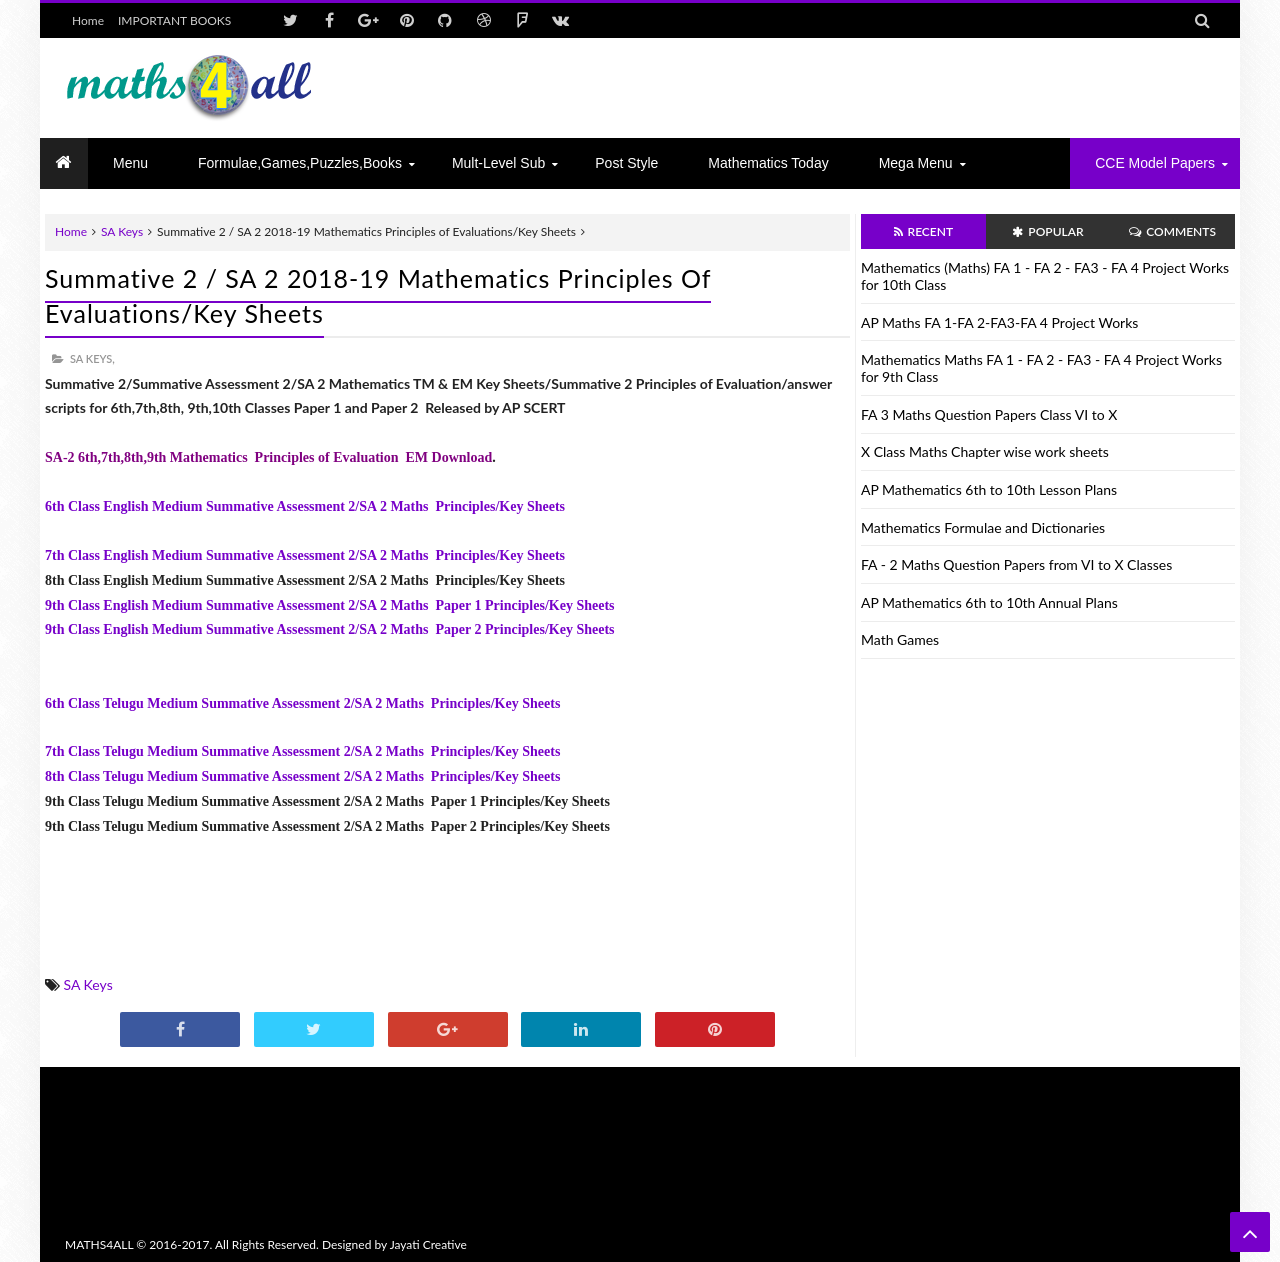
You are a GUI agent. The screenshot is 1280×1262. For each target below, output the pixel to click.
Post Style (626, 163)
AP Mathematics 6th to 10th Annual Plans (989, 602)
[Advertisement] (851, 88)
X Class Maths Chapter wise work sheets (985, 451)
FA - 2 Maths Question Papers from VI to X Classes (1016, 564)
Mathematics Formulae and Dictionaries (983, 527)
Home (88, 20)
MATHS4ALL (99, 1244)
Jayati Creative (428, 1244)
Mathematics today (768, 163)
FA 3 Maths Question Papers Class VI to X (989, 414)
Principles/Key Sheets (493, 776)
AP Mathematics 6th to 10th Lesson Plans (989, 489)
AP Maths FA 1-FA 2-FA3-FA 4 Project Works (999, 322)
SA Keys (122, 231)
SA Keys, (92, 358)
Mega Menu (916, 163)
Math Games (900, 639)
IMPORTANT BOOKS (174, 20)
